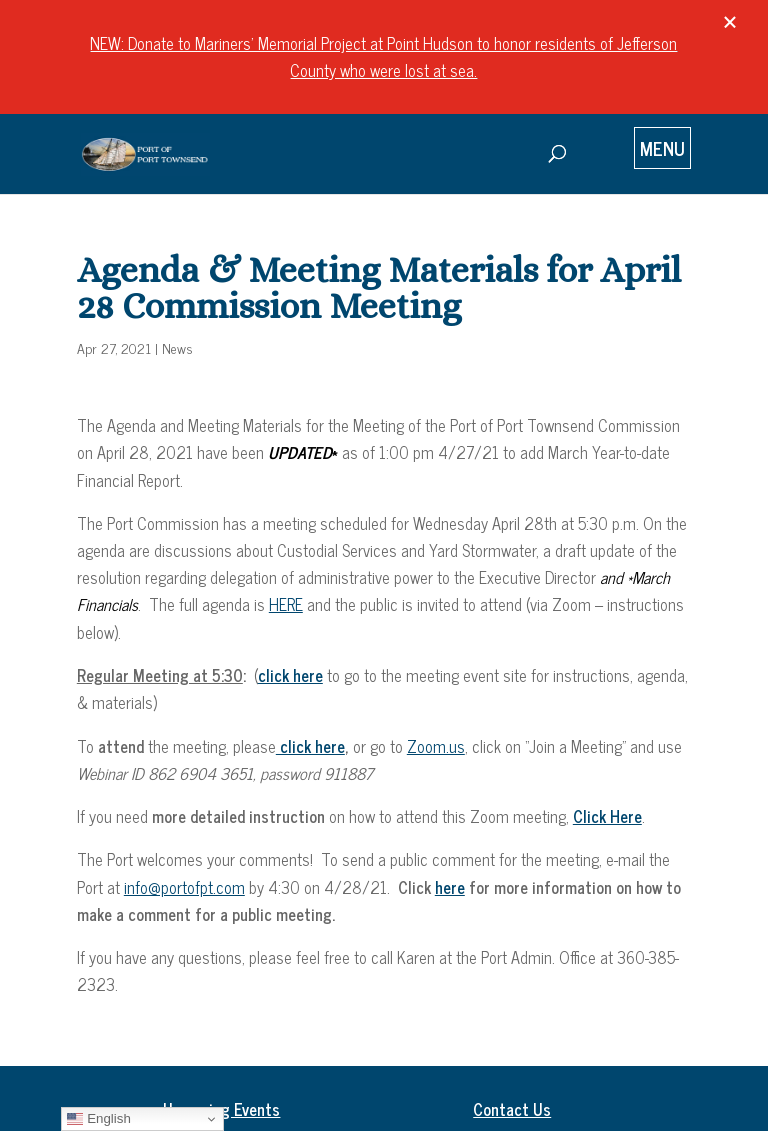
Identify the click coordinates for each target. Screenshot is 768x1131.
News (177, 347)
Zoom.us (436, 746)
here (450, 887)
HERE (286, 604)
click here (310, 746)
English (98, 1119)
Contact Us (512, 1109)
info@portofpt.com (184, 887)
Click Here (607, 816)
